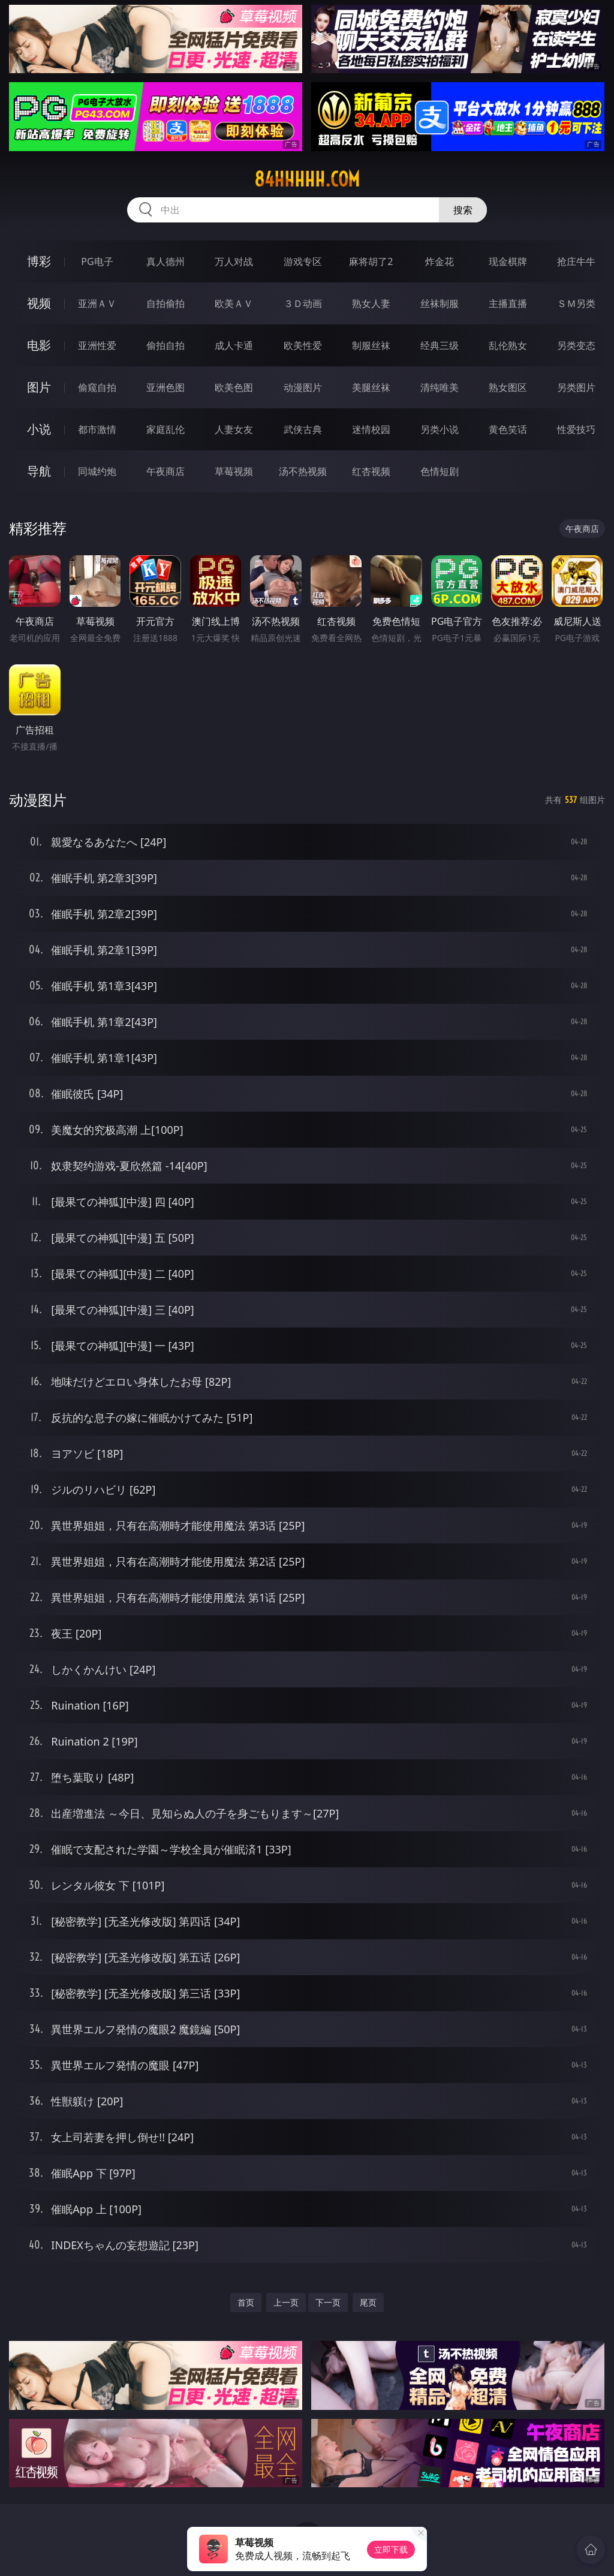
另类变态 (576, 345)
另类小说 (439, 429)
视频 (39, 303)
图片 (39, 387)
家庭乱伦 (165, 429)
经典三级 (439, 345)
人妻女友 (234, 429)
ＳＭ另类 (576, 303)
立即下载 (391, 2549)
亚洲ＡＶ (97, 303)
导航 (39, 471)
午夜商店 (165, 471)
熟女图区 (508, 387)
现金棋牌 (508, 261)
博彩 (39, 261)
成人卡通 (234, 345)
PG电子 (97, 261)
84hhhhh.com (307, 179)
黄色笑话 (508, 429)
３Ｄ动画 (303, 303)
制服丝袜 (371, 345)
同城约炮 (97, 471)
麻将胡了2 (371, 261)
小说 (39, 429)
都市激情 (97, 429)
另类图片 (576, 387)
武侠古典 (303, 429)
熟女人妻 (371, 303)
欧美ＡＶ (234, 303)
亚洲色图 (165, 387)
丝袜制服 (439, 303)
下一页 (328, 2302)
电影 (39, 345)
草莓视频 (234, 471)
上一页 (286, 2302)
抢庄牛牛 (576, 261)
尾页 (368, 2302)
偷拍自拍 (165, 345)
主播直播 (508, 303)
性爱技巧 (576, 429)
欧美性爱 (303, 345)
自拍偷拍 (165, 303)
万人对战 (234, 261)
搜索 (462, 209)
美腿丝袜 (371, 387)
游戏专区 (303, 261)
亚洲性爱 (97, 345)
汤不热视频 (303, 471)
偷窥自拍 (97, 387)
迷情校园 (371, 429)
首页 (245, 2302)
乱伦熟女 (508, 345)
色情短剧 (439, 471)
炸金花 (439, 261)
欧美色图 (234, 387)
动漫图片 (303, 387)
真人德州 (165, 261)
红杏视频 (371, 471)
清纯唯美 (439, 387)
